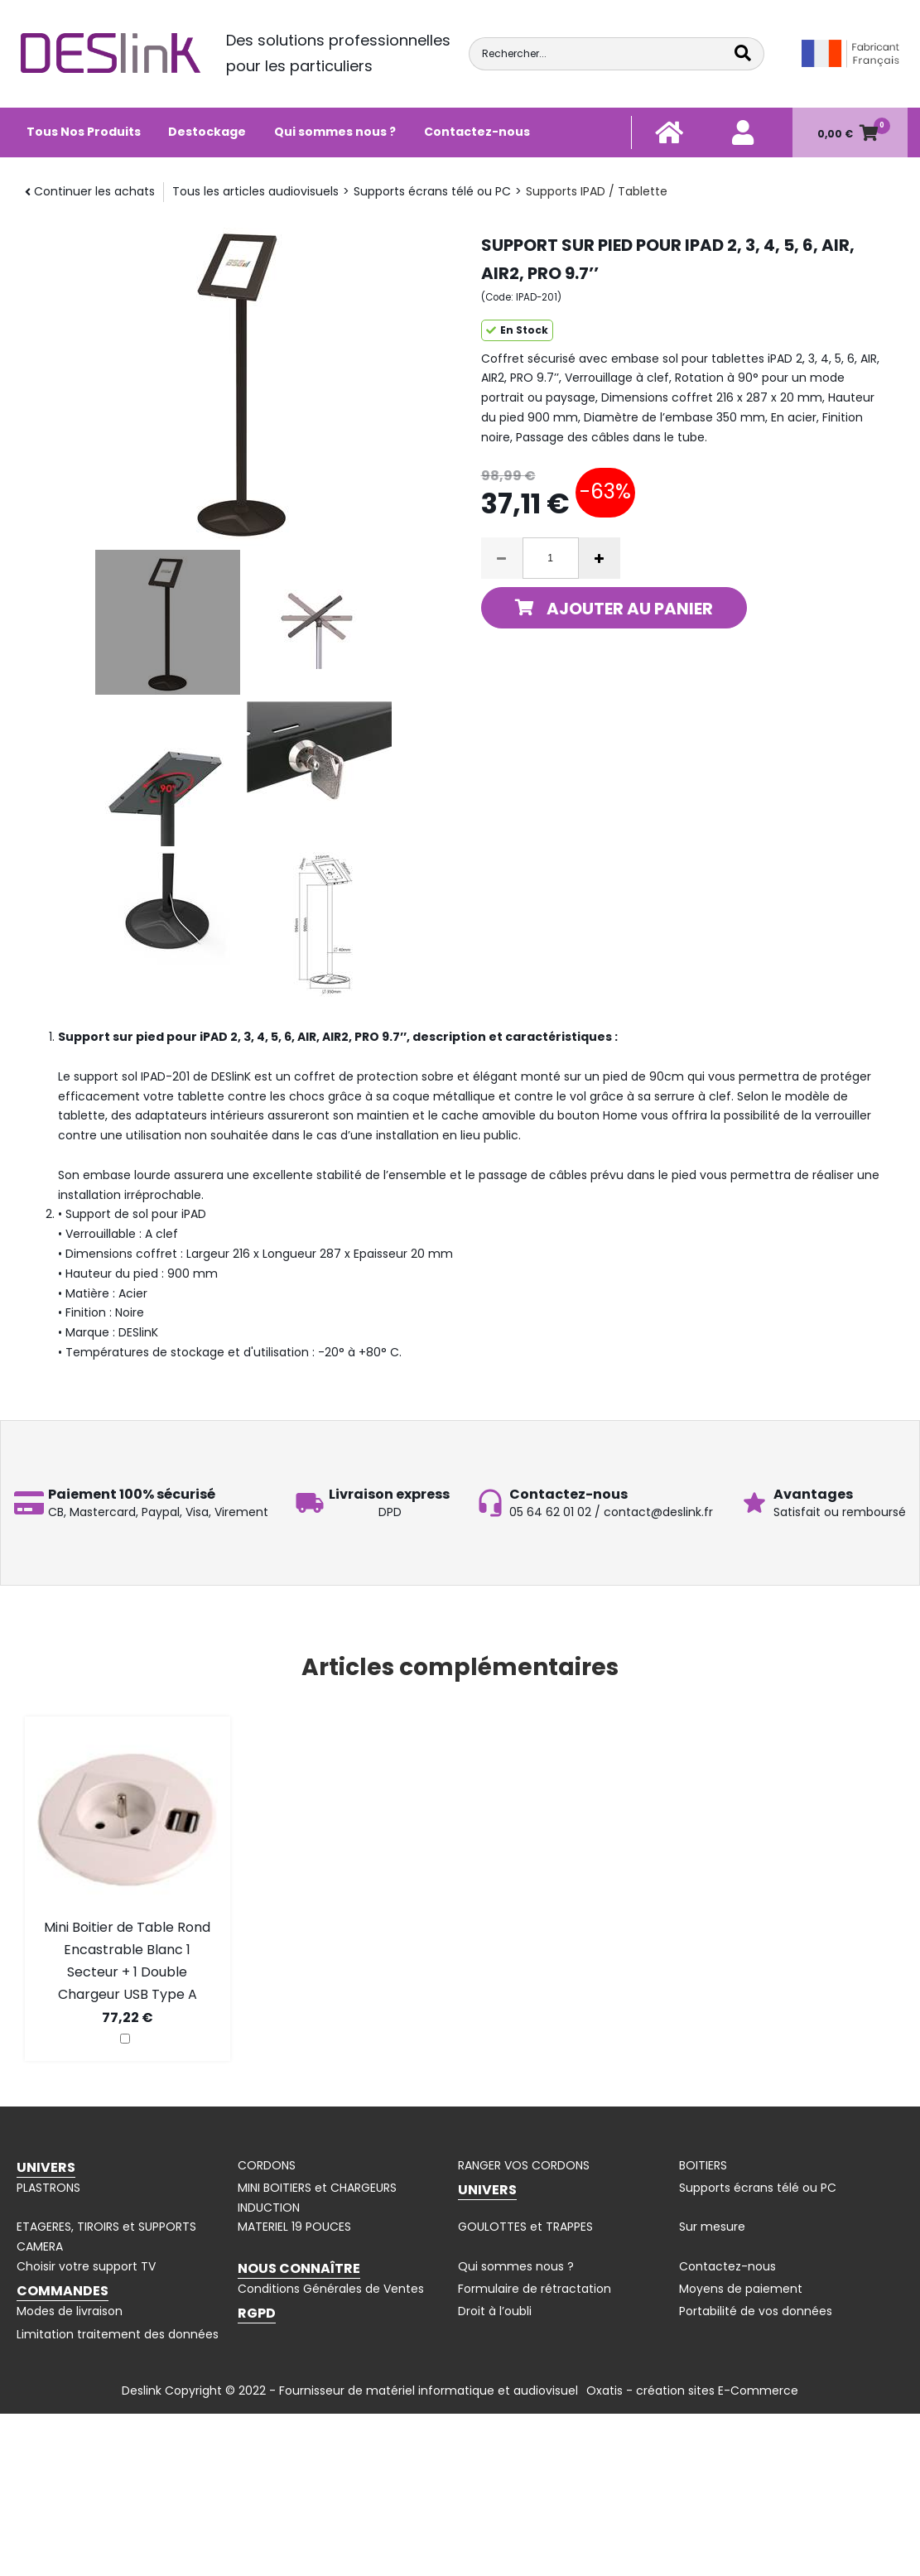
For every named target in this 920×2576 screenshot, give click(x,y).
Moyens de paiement (740, 2288)
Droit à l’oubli (495, 2311)
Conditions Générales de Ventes (331, 2288)
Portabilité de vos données (755, 2311)
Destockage (207, 131)
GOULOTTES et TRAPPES (525, 2226)
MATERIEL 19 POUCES (294, 2226)
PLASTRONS (48, 2187)
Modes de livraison (70, 2311)
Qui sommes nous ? (335, 131)
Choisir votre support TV (86, 2266)
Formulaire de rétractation (534, 2288)
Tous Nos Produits (83, 131)
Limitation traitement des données (118, 2334)
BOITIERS (703, 2165)
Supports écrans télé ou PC (432, 191)
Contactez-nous (477, 131)
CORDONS (267, 2165)
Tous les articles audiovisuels (255, 191)
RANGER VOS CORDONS (524, 2165)
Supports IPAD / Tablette (596, 191)
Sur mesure (712, 2226)
